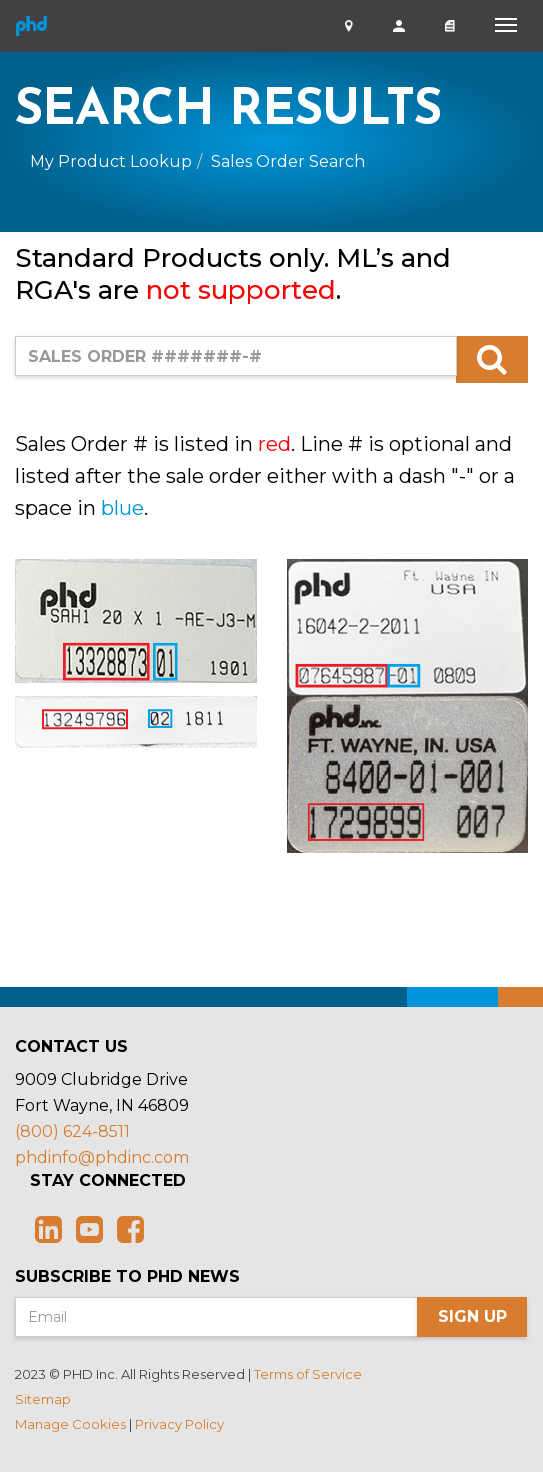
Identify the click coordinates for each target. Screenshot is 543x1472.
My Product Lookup (111, 161)
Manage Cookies (70, 1424)
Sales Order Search (288, 161)
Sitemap (43, 1399)
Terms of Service (308, 1374)
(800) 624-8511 (72, 1131)
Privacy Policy (179, 1424)
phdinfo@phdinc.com (102, 1157)
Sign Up (472, 1316)
